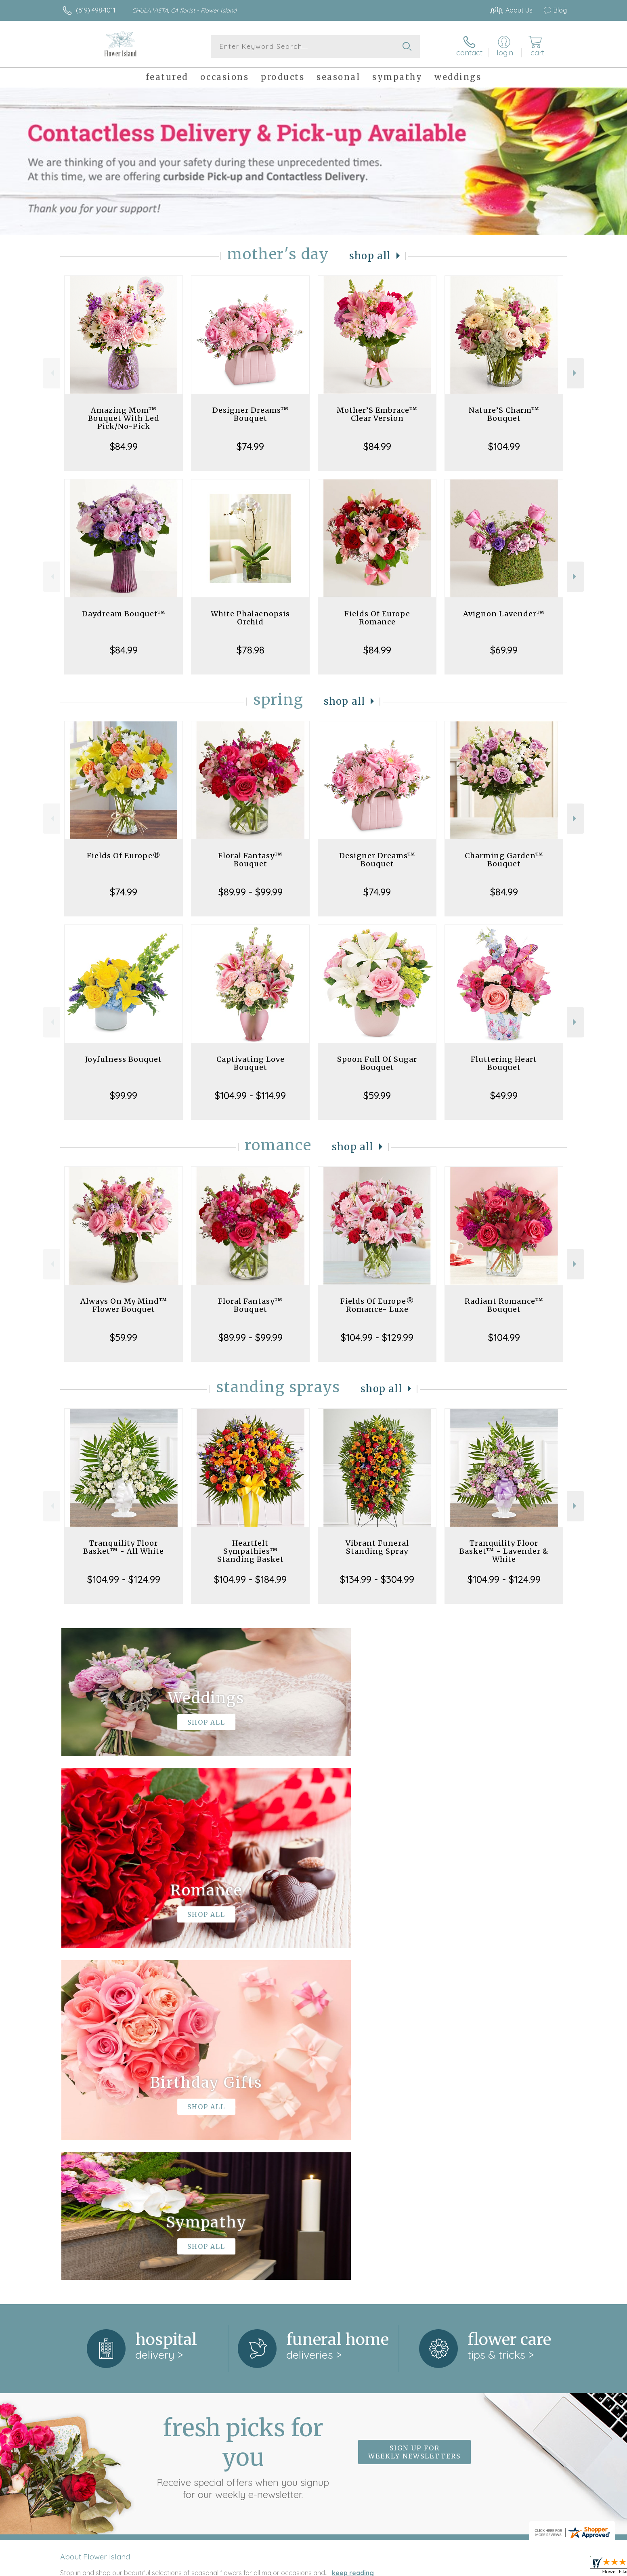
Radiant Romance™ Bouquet (504, 1305)
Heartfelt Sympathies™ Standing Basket (250, 1551)
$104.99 (504, 446)
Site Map (545, 2568)
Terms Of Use (390, 2568)
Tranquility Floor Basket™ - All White (123, 1547)
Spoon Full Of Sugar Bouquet (377, 1063)
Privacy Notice (437, 2568)
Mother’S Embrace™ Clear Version (377, 414)
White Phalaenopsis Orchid (250, 617)
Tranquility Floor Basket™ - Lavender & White (504, 1551)
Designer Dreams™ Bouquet (250, 414)
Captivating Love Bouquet (250, 1063)
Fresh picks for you (243, 2124)
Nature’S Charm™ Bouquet (504, 414)
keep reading (353, 2241)
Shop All (370, 256)
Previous (51, 373)
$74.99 (250, 446)
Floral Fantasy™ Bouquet (250, 859)
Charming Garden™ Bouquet (504, 859)
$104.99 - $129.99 (377, 1337)
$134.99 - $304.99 (377, 1579)
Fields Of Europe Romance (377, 617)
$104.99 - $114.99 (250, 1095)
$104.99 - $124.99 (123, 1579)
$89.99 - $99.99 (250, 892)
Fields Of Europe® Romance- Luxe (377, 1305)
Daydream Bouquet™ (124, 613)
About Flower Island (95, 2224)
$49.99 (504, 1095)
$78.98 (250, 650)
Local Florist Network (495, 2568)
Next (575, 373)
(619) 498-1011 (95, 10)
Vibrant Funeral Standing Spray (377, 1547)
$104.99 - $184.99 (250, 1579)
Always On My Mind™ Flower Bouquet (123, 1305)
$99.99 (123, 1095)
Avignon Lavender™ (504, 613)
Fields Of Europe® (124, 855)
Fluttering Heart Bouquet (504, 1063)
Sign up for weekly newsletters (414, 2120)
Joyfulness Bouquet (123, 1059)
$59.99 (377, 1095)
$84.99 (124, 446)
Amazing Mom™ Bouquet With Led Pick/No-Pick (123, 418)
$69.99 (504, 650)
